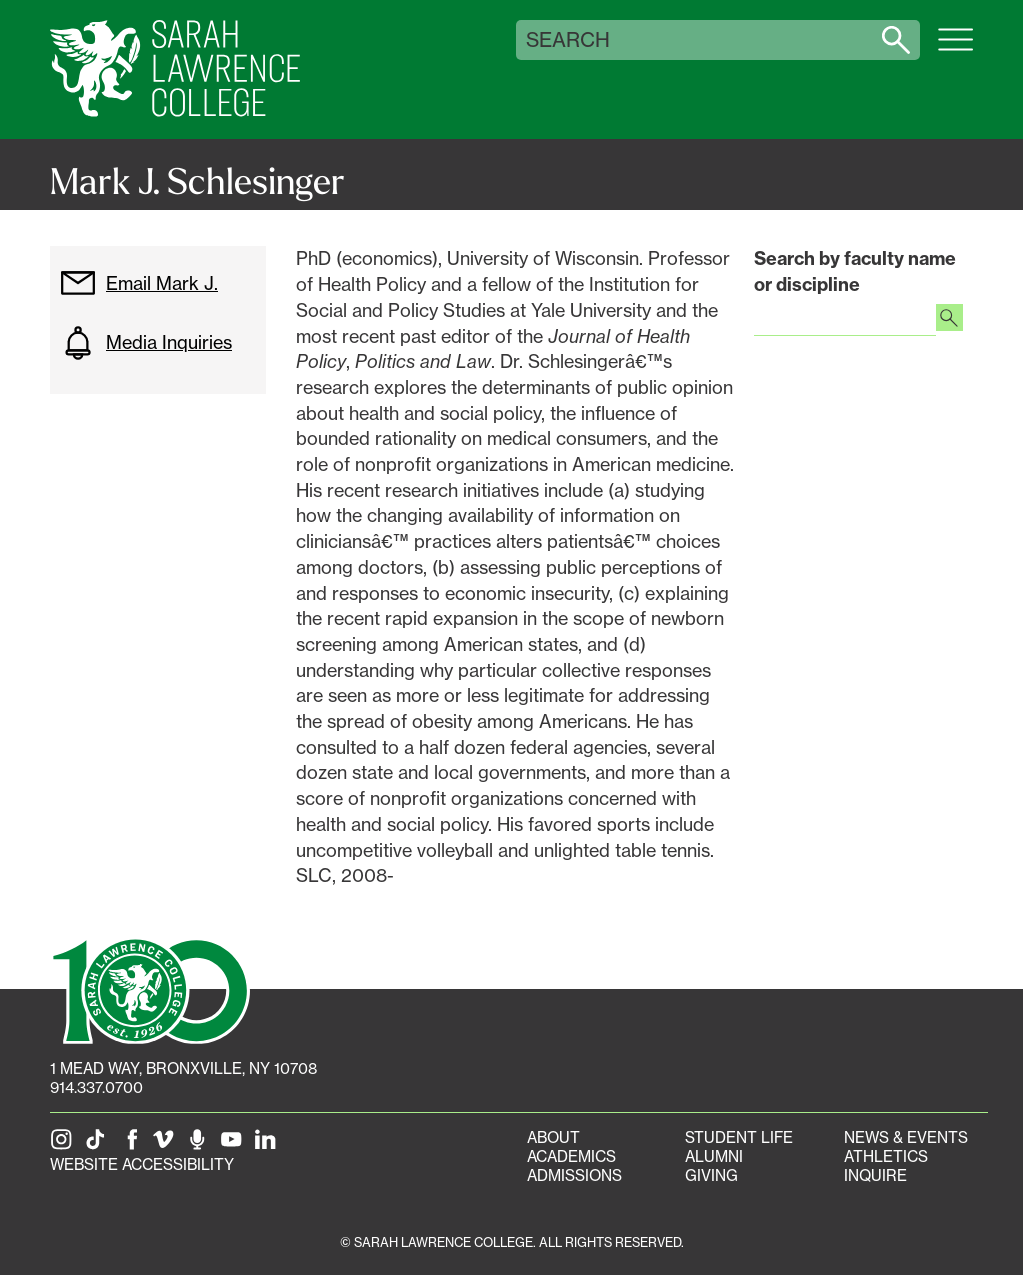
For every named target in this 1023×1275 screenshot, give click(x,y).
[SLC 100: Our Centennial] (150, 989)
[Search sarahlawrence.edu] (896, 40)
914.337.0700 (96, 1087)
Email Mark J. (139, 283)
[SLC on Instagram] (65, 1145)
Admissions (574, 1175)
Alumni (714, 1156)
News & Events (906, 1137)
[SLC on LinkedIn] (269, 1145)
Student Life (739, 1137)
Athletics (886, 1156)
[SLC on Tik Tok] (99, 1145)
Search (568, 40)
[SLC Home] (175, 69)
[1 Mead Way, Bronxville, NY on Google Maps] (183, 1068)
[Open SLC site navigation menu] (955, 50)
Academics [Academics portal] (571, 1156)
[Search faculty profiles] (949, 320)
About (553, 1137)
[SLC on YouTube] (235, 1145)
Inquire (875, 1175)
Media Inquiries (146, 343)
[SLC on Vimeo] (167, 1145)
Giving (711, 1175)
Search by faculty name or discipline (855, 271)
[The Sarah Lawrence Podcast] (201, 1145)
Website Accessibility (142, 1164)
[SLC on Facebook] (133, 1145)
